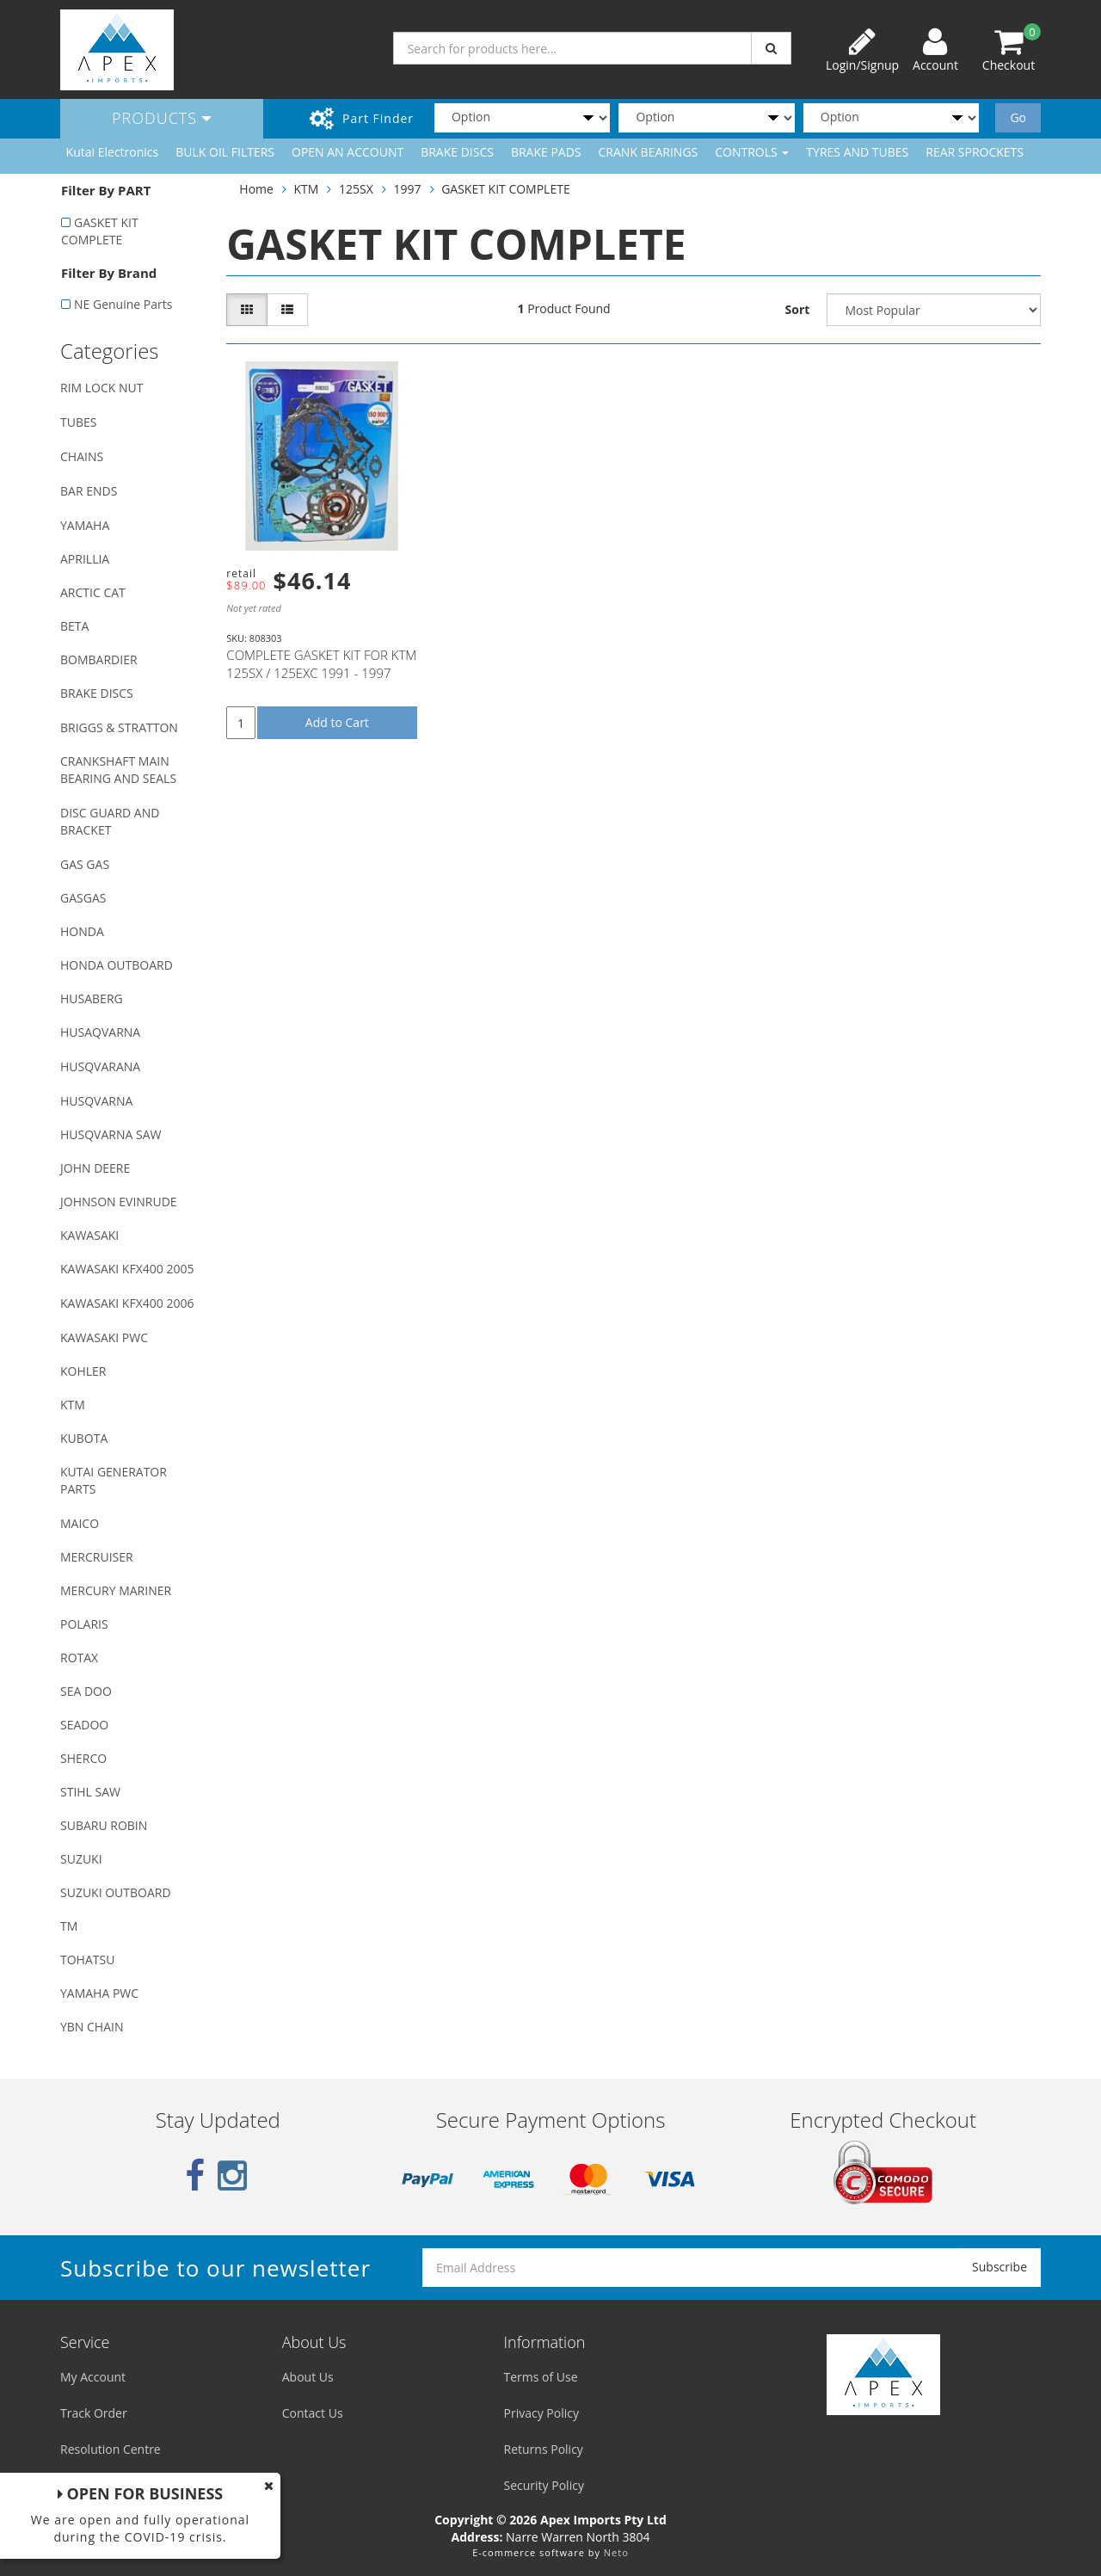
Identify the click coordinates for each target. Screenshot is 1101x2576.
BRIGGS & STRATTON (119, 727)
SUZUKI (81, 1859)
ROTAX (79, 1657)
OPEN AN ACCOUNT (347, 152)
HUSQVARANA (100, 1066)
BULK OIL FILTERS (224, 152)
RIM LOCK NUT (101, 387)
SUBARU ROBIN (103, 1825)
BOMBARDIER (99, 659)
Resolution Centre (110, 2449)
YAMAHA (84, 525)
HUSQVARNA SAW (110, 1134)
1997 (407, 189)
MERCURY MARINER (115, 1590)
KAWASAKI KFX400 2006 (127, 1303)
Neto (616, 2552)
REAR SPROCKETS (975, 152)
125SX (356, 189)
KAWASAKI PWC (104, 1337)
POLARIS (84, 1624)
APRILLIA (84, 559)
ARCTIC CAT (93, 592)
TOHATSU (87, 1959)
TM (68, 1926)
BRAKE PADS (546, 152)
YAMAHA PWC (99, 1993)
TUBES (78, 422)
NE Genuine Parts (123, 304)
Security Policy (544, 2485)
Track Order (93, 2413)
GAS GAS (84, 864)
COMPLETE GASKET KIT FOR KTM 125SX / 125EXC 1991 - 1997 (321, 663)
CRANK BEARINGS (648, 152)
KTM (72, 1404)
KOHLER (83, 1371)
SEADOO (84, 1724)
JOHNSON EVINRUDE (118, 1201)
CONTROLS (752, 152)
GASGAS (83, 898)
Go (1018, 117)
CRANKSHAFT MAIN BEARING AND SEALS (118, 769)
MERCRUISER (96, 1557)
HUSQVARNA (96, 1101)
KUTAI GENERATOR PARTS (113, 1480)
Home (256, 189)
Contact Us (312, 2413)
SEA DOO (86, 1691)
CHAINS (81, 456)
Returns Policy (543, 2449)
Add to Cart (337, 722)
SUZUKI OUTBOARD (115, 1892)
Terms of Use (541, 2377)
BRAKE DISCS (457, 152)
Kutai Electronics (112, 152)
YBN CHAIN (92, 2026)
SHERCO (83, 1758)
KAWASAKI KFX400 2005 (127, 1268)
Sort (797, 309)
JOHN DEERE (95, 1168)
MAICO (79, 1523)
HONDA (82, 931)
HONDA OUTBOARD (116, 965)
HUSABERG (91, 998)
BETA (74, 626)
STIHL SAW (90, 1792)
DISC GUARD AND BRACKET (109, 821)
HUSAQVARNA (100, 1032)
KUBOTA (84, 1438)
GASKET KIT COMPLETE (99, 231)
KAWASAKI (89, 1235)
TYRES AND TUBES (857, 152)
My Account (93, 2377)
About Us (308, 2377)
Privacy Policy (541, 2413)
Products (162, 118)
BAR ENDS (88, 491)
